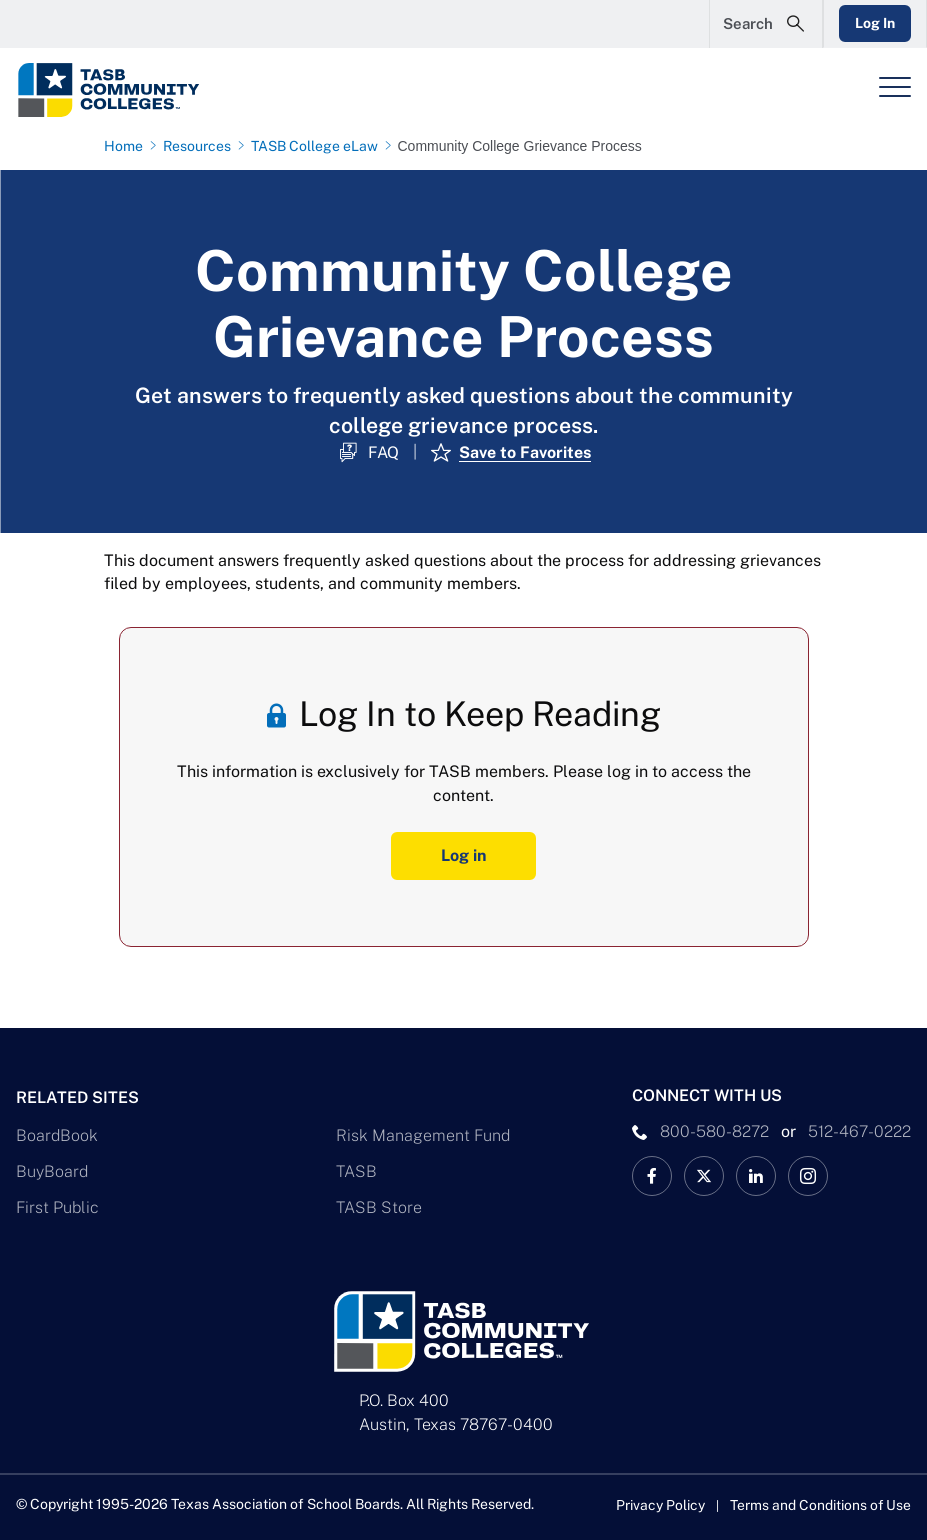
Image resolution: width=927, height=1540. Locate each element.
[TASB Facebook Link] (652, 1175)
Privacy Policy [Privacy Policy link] (659, 1505)
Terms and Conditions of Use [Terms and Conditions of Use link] (820, 1505)
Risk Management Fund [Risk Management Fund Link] (423, 1134)
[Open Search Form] (764, 24)
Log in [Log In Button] (463, 855)
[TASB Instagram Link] (808, 1175)
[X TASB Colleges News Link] (704, 1175)
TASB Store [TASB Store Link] (379, 1206)
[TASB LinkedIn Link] (756, 1175)
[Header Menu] (895, 87)
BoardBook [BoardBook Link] (57, 1134)
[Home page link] (127, 146)
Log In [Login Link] (874, 23)
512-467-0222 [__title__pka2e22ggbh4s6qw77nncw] (859, 1130)
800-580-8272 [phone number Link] (714, 1130)
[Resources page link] (201, 146)
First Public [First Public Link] (57, 1206)
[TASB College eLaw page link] (318, 146)
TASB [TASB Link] (356, 1170)
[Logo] (146, 90)
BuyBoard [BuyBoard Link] (52, 1170)
